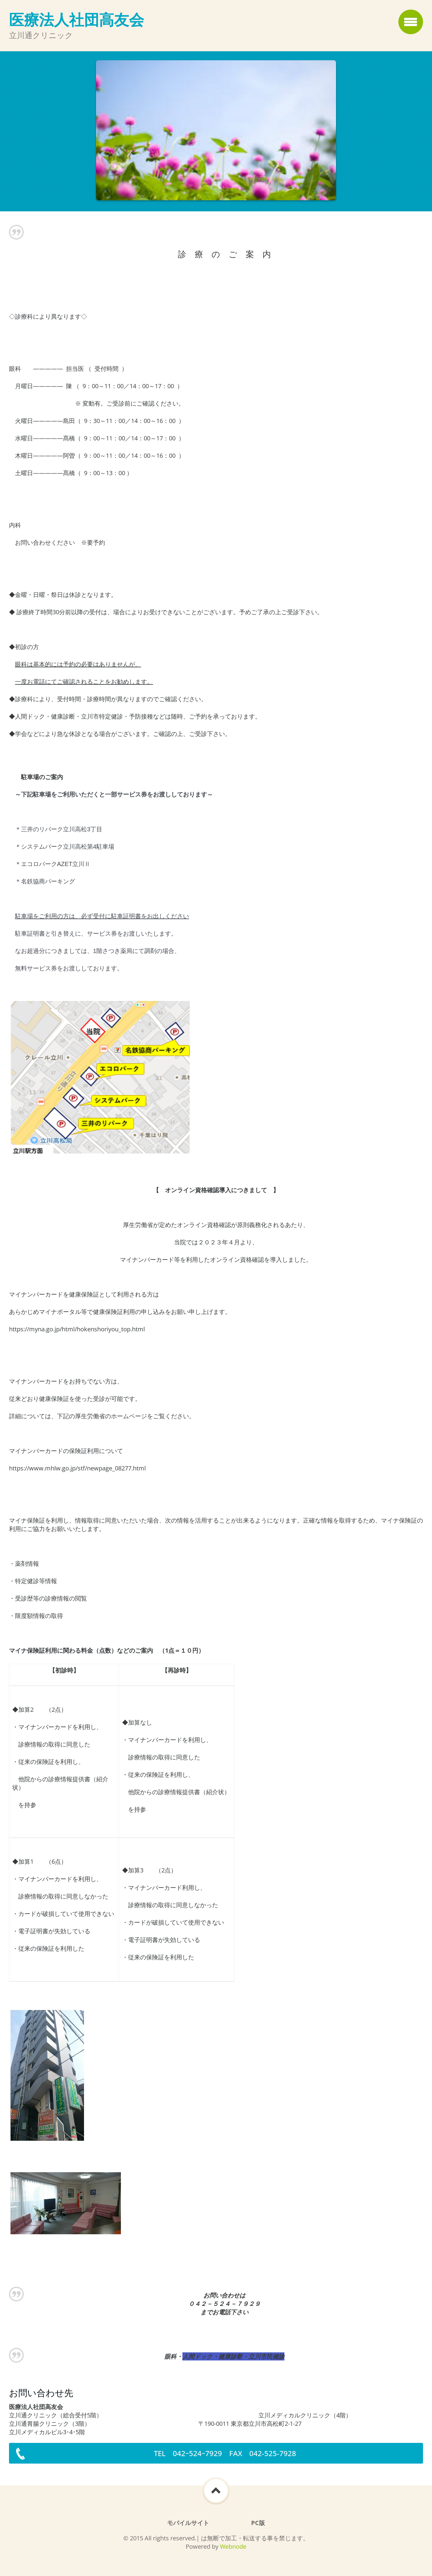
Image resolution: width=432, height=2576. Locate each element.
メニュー (410, 22)
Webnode (233, 2546)
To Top (216, 2491)
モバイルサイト (188, 2523)
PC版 (258, 2523)
